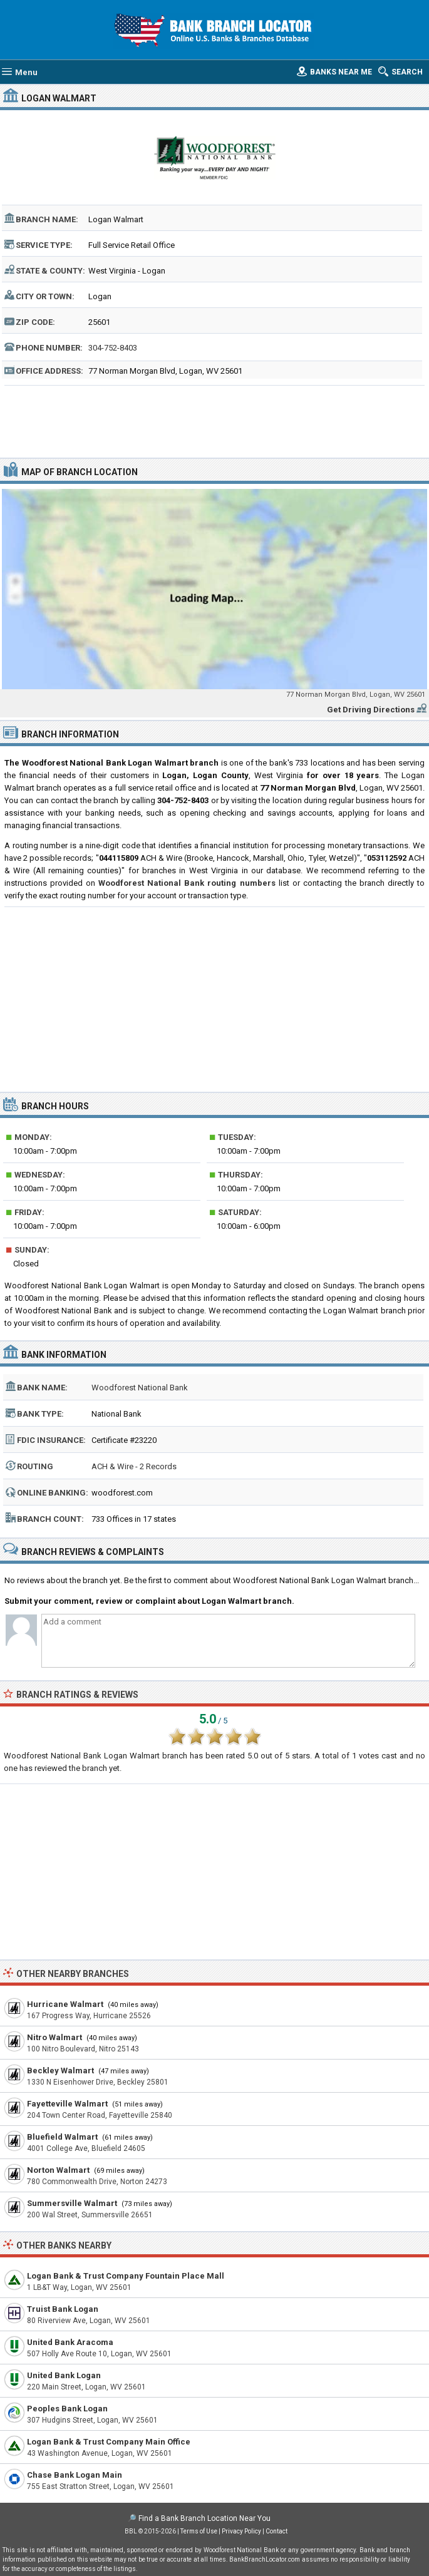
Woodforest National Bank (139, 1387)
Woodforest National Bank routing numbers (186, 883)
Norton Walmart (58, 2170)
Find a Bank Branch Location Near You (204, 2518)
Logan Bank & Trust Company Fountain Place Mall (125, 2276)
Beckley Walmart (60, 2070)
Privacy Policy (241, 2531)
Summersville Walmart (72, 2203)
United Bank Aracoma (70, 2342)
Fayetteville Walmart (67, 2103)
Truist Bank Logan (62, 2309)
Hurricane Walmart (65, 2004)
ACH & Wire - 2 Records (134, 1466)
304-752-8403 (112, 347)
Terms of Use (198, 2531)
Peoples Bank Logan (67, 2408)
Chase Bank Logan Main (74, 2475)
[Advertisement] (214, 420)
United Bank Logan (64, 2375)
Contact (276, 2531)
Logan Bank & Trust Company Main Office (108, 2441)
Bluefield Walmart (62, 2137)
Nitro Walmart (54, 2037)
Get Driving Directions (371, 709)
